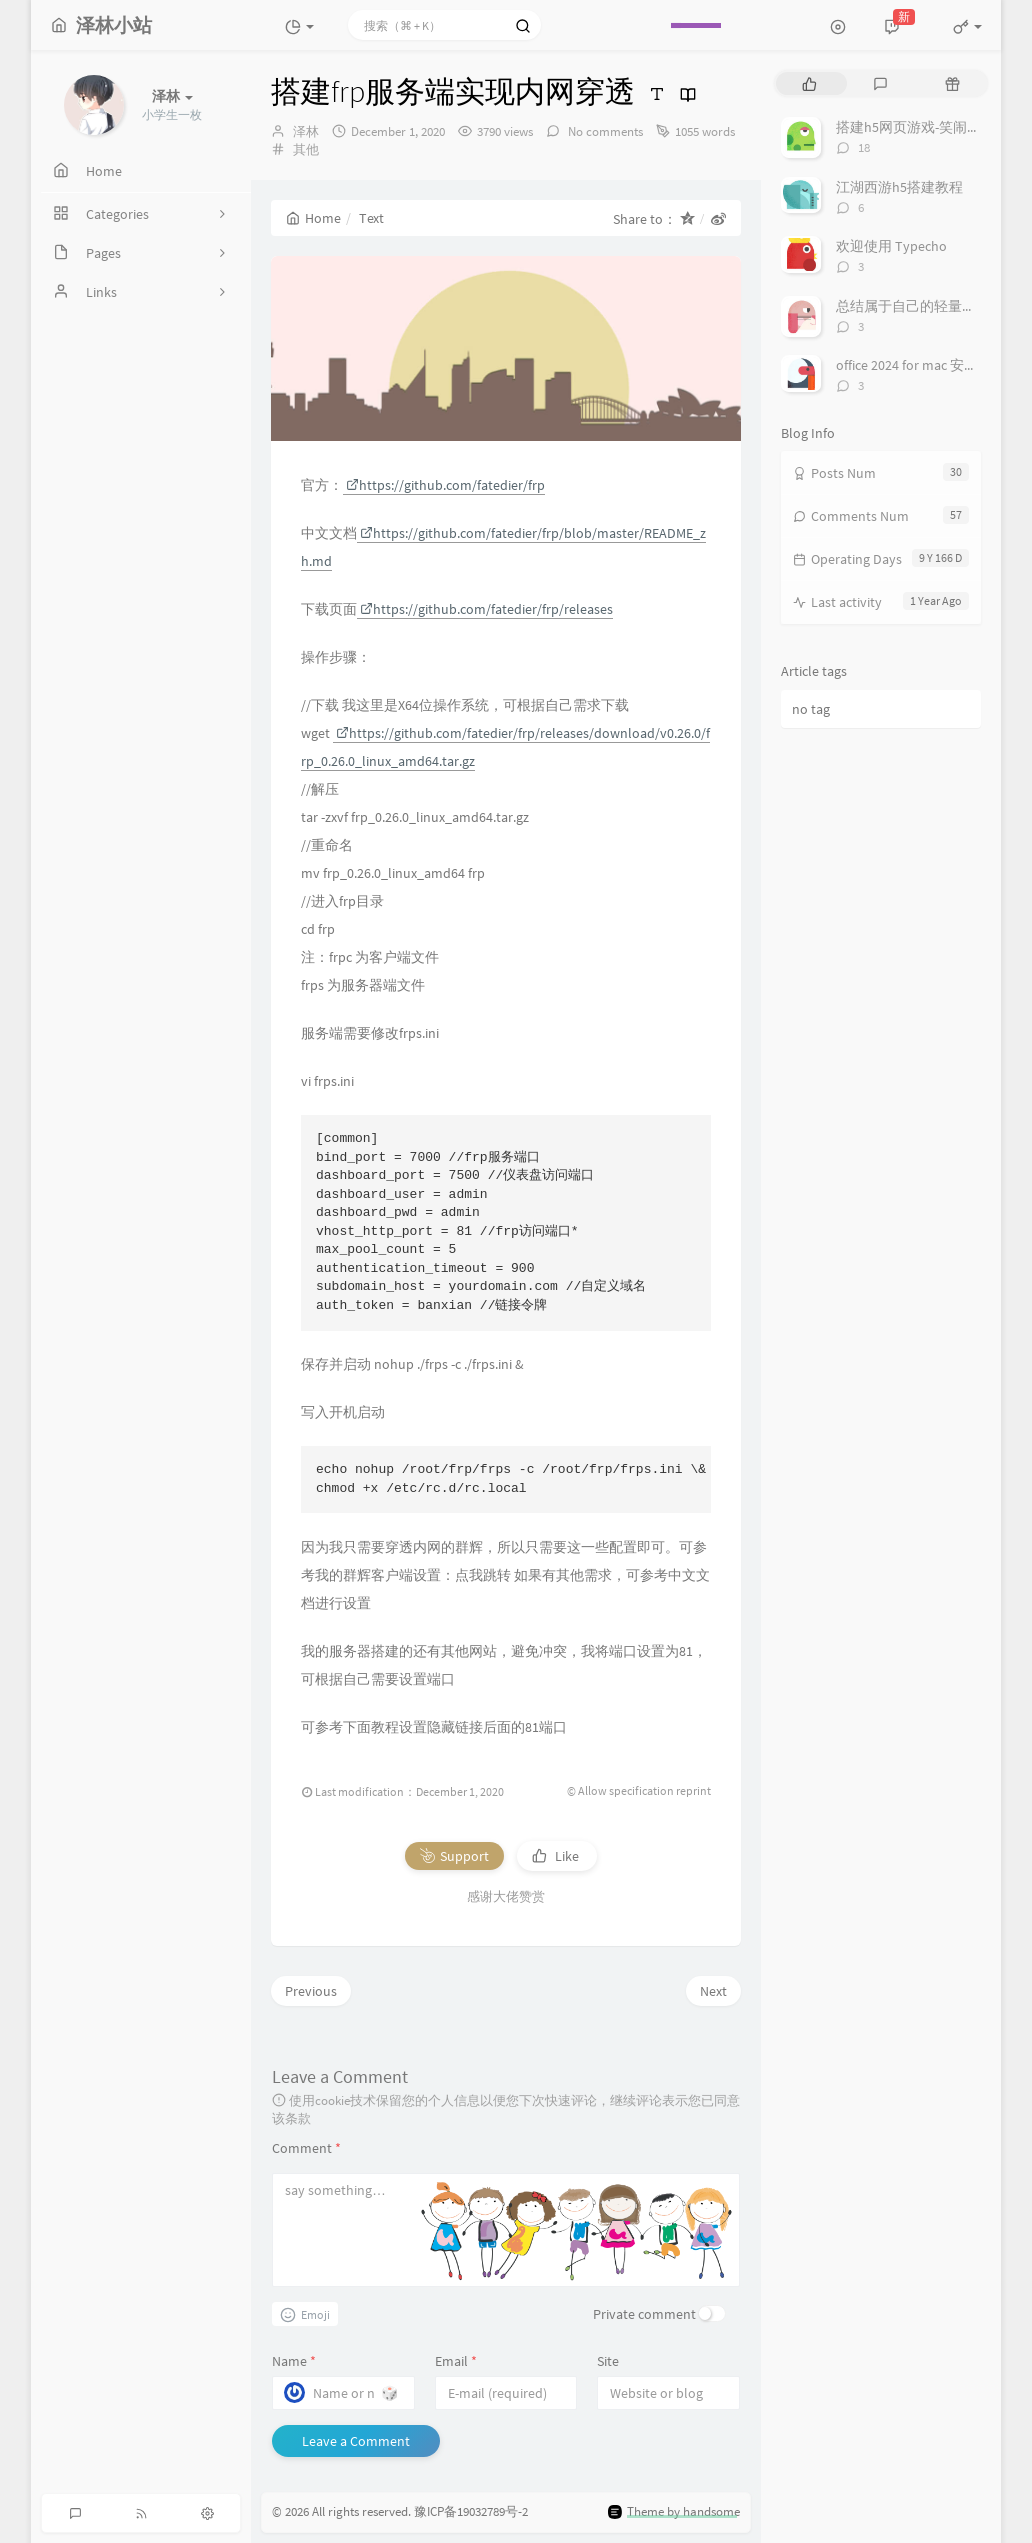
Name (294, 2361)
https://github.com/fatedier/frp (445, 485)
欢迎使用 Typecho (891, 246)
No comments (604, 131)
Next (713, 1991)
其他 (306, 149)
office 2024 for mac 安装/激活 (923, 365)
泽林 (306, 131)
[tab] (809, 83)
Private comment (644, 2314)
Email (456, 2361)
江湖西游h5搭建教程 (899, 187)
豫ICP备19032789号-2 (471, 2512)
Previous (311, 1991)
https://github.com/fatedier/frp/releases (486, 609)
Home (313, 218)
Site (608, 2361)
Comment (306, 2148)
